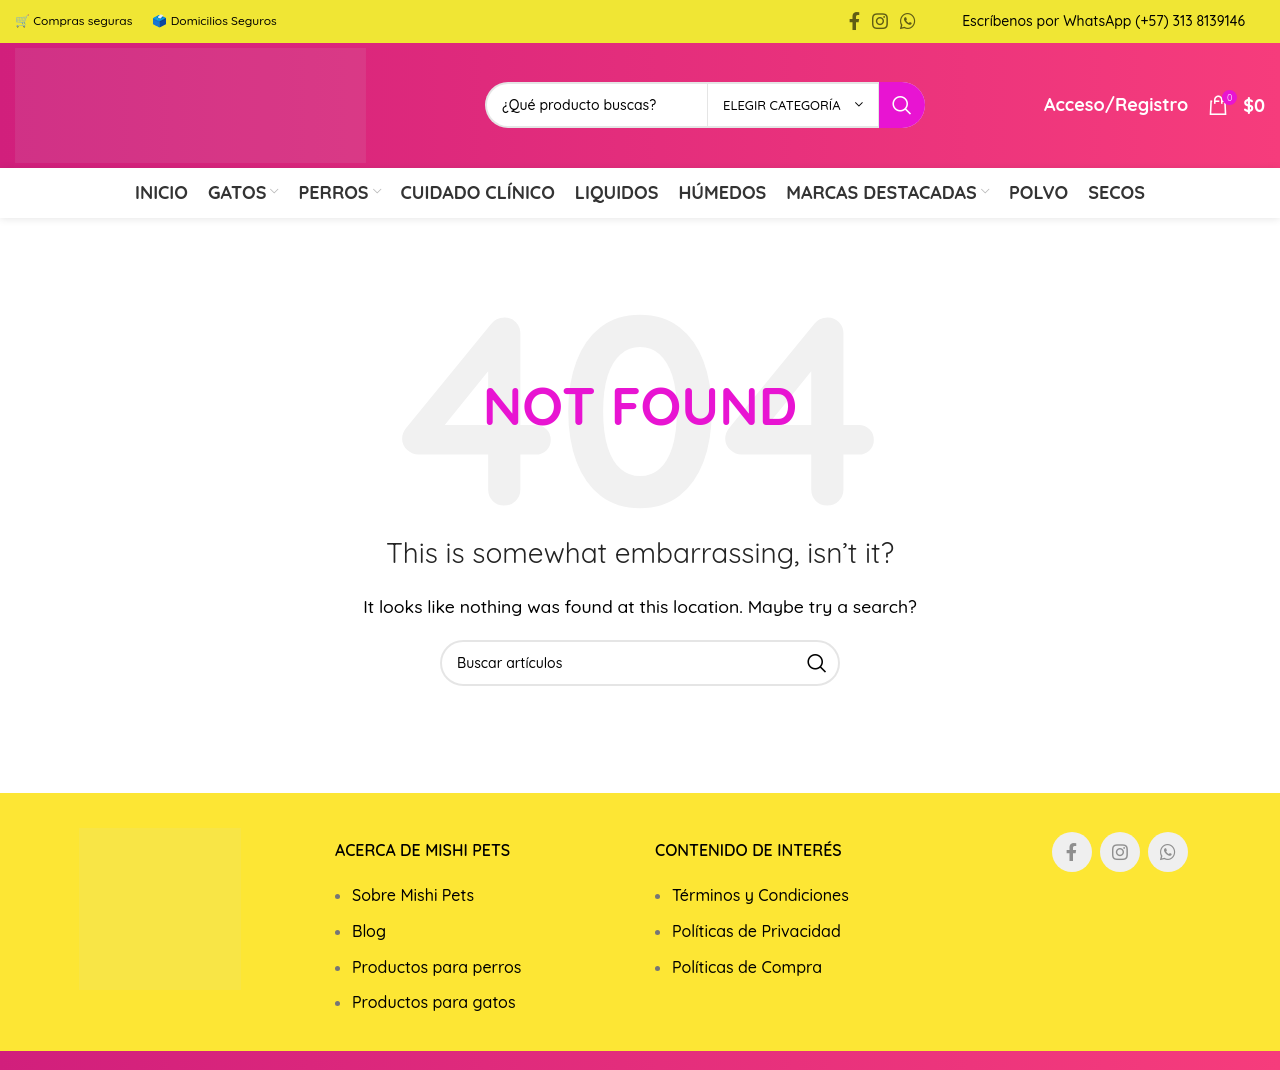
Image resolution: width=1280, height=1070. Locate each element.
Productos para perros (436, 993)
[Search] (640, 689)
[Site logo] (215, 118)
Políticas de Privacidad (756, 957)
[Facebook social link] (854, 23)
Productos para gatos (434, 1028)
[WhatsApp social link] (908, 23)
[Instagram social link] (880, 23)
